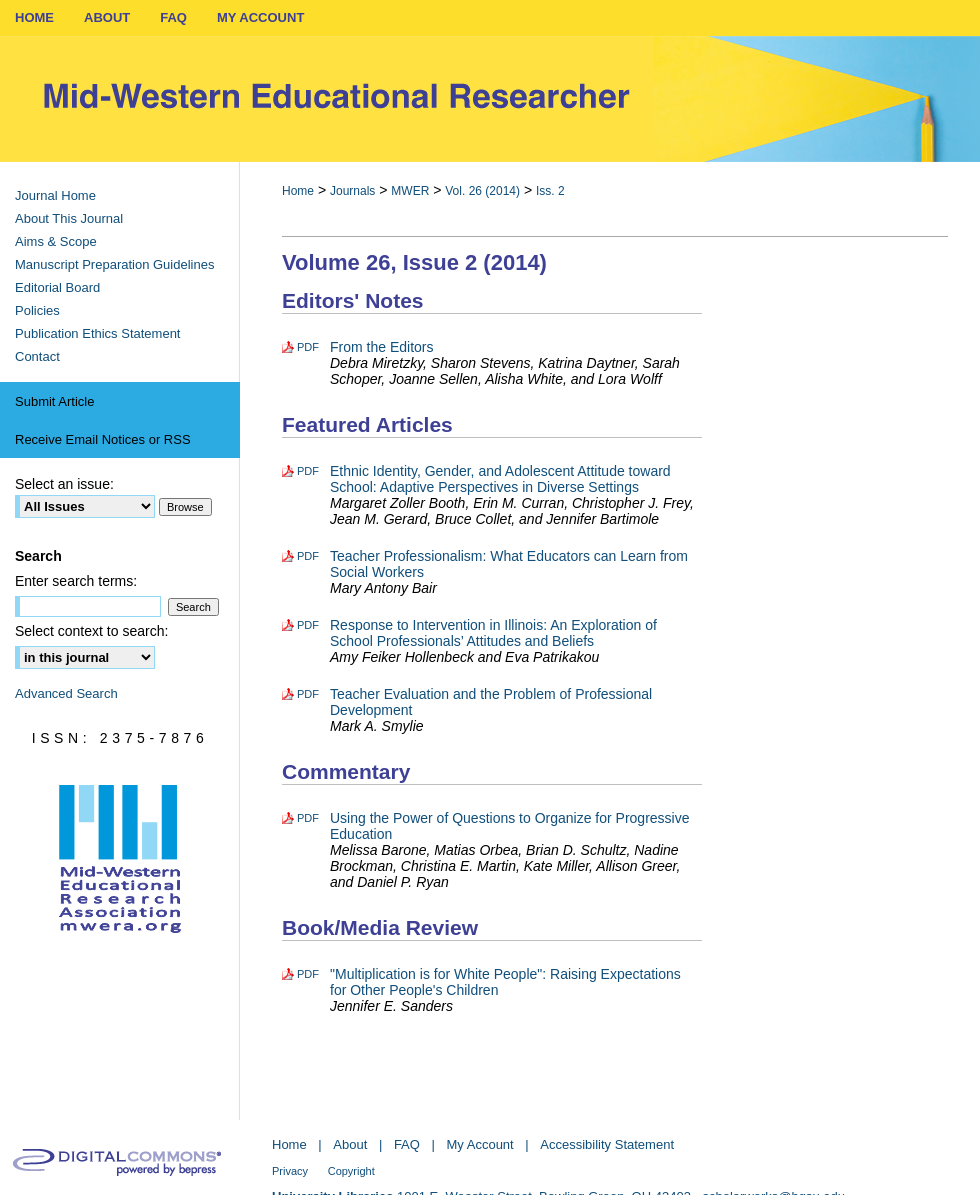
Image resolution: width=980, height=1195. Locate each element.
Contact (37, 356)
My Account (480, 1144)
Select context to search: (91, 631)
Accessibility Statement (607, 1144)
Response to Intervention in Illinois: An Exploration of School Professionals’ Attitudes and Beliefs (493, 633)
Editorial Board (57, 287)
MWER (410, 191)
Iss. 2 (550, 191)
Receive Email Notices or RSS (103, 439)
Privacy (290, 1171)
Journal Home (55, 195)
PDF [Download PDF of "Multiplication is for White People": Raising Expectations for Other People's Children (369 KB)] (308, 974)
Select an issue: (64, 484)
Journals (352, 191)
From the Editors (381, 347)
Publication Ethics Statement (97, 333)
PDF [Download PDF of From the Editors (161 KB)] (308, 347)
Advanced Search (66, 693)
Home (298, 191)
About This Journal (69, 218)
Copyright (351, 1171)
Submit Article (54, 401)
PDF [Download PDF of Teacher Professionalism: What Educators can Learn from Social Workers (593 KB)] (308, 556)
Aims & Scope (56, 241)
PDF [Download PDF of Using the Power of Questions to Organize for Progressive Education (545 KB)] (308, 818)
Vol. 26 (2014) (482, 191)
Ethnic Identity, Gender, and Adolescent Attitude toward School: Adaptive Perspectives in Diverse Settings (500, 479)
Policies (37, 310)
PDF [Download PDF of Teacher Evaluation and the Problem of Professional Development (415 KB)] (308, 694)
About (350, 1144)
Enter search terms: (76, 581)
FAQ (407, 1144)
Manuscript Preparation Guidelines (114, 264)
